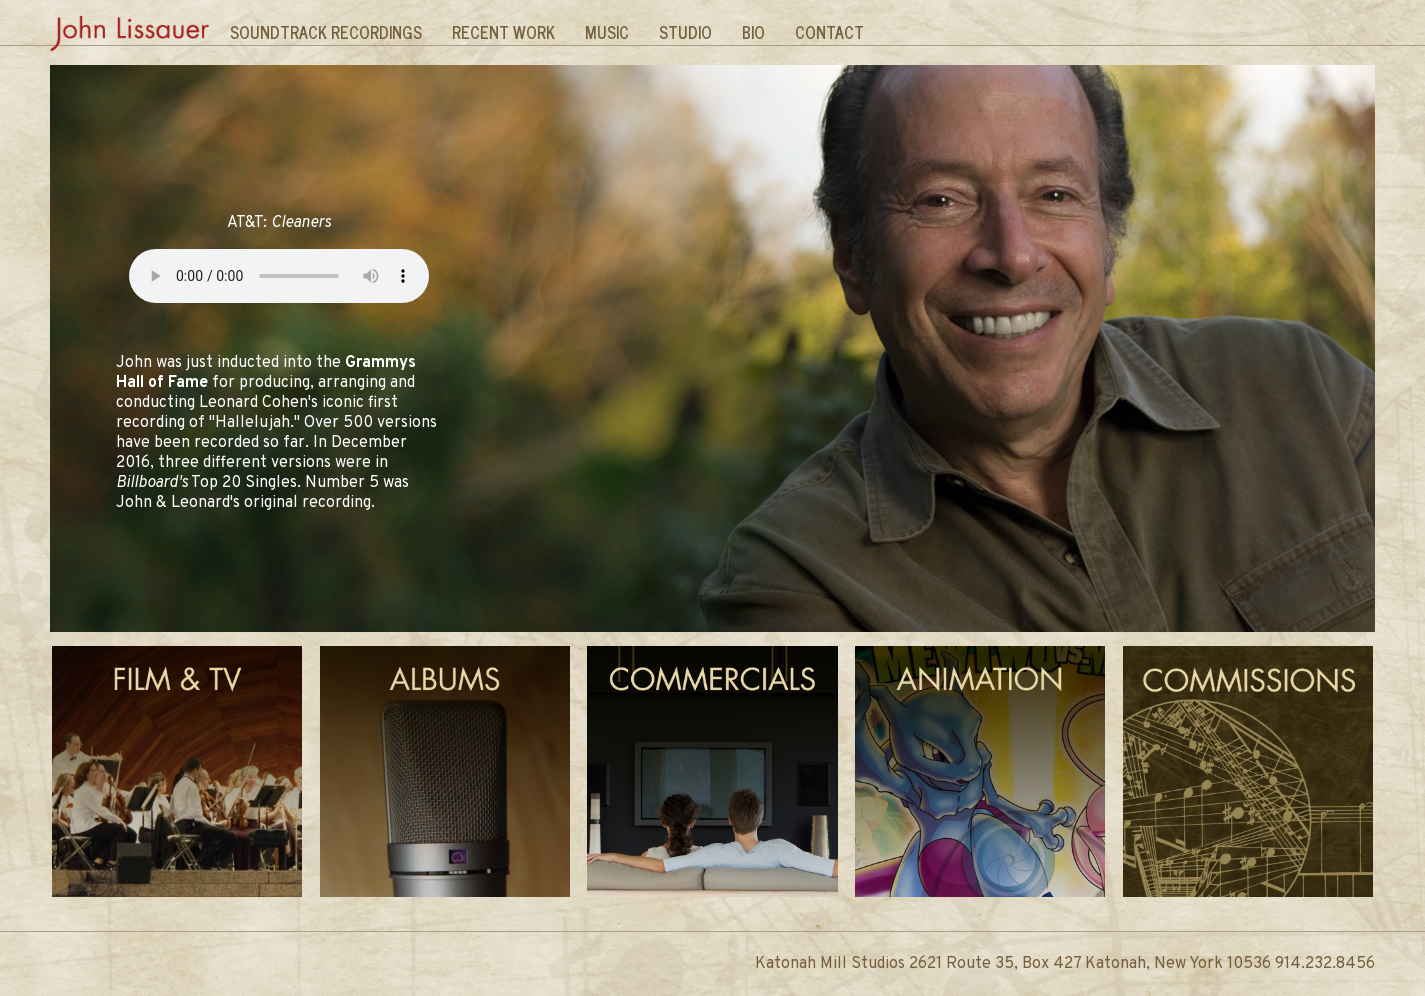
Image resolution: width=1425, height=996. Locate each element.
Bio (753, 32)
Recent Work (503, 32)
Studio (685, 32)
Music (607, 32)
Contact (829, 32)
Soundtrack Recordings (326, 32)
